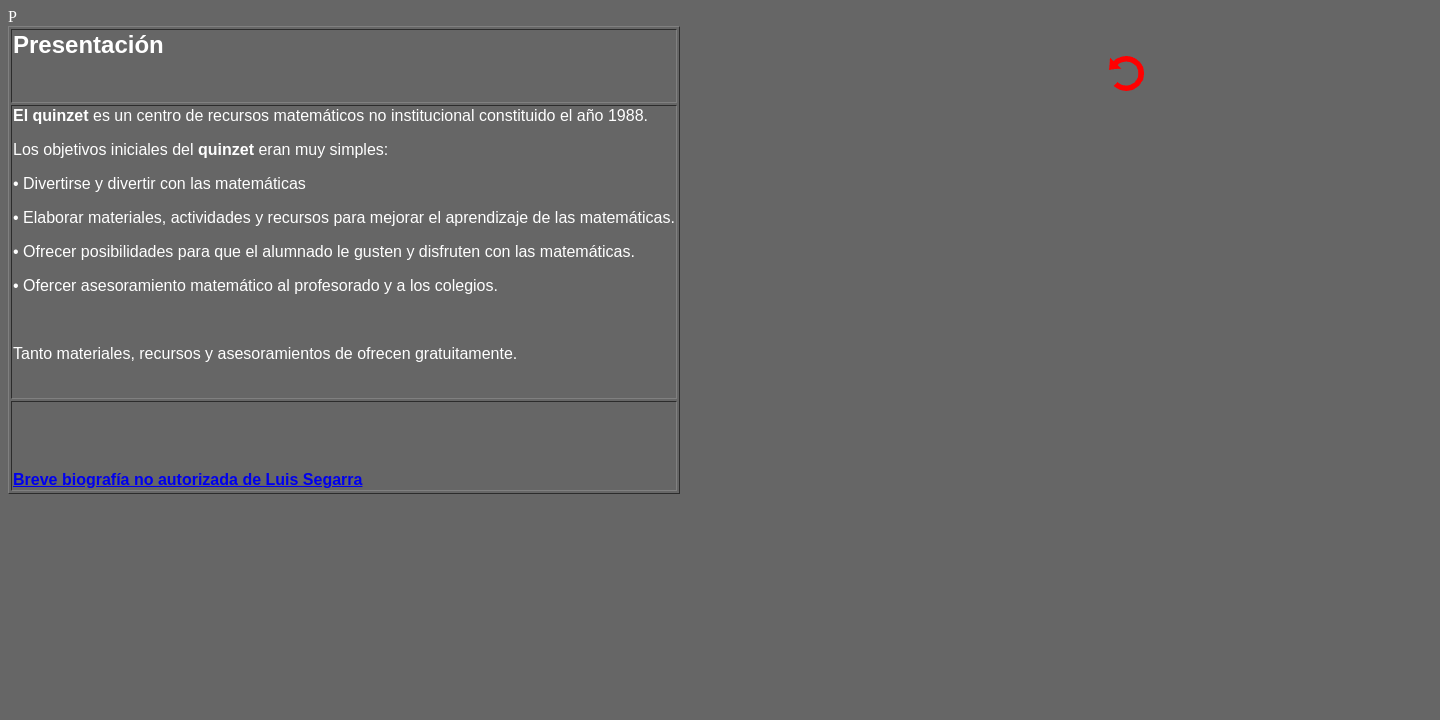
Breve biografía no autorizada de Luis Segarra (187, 479)
